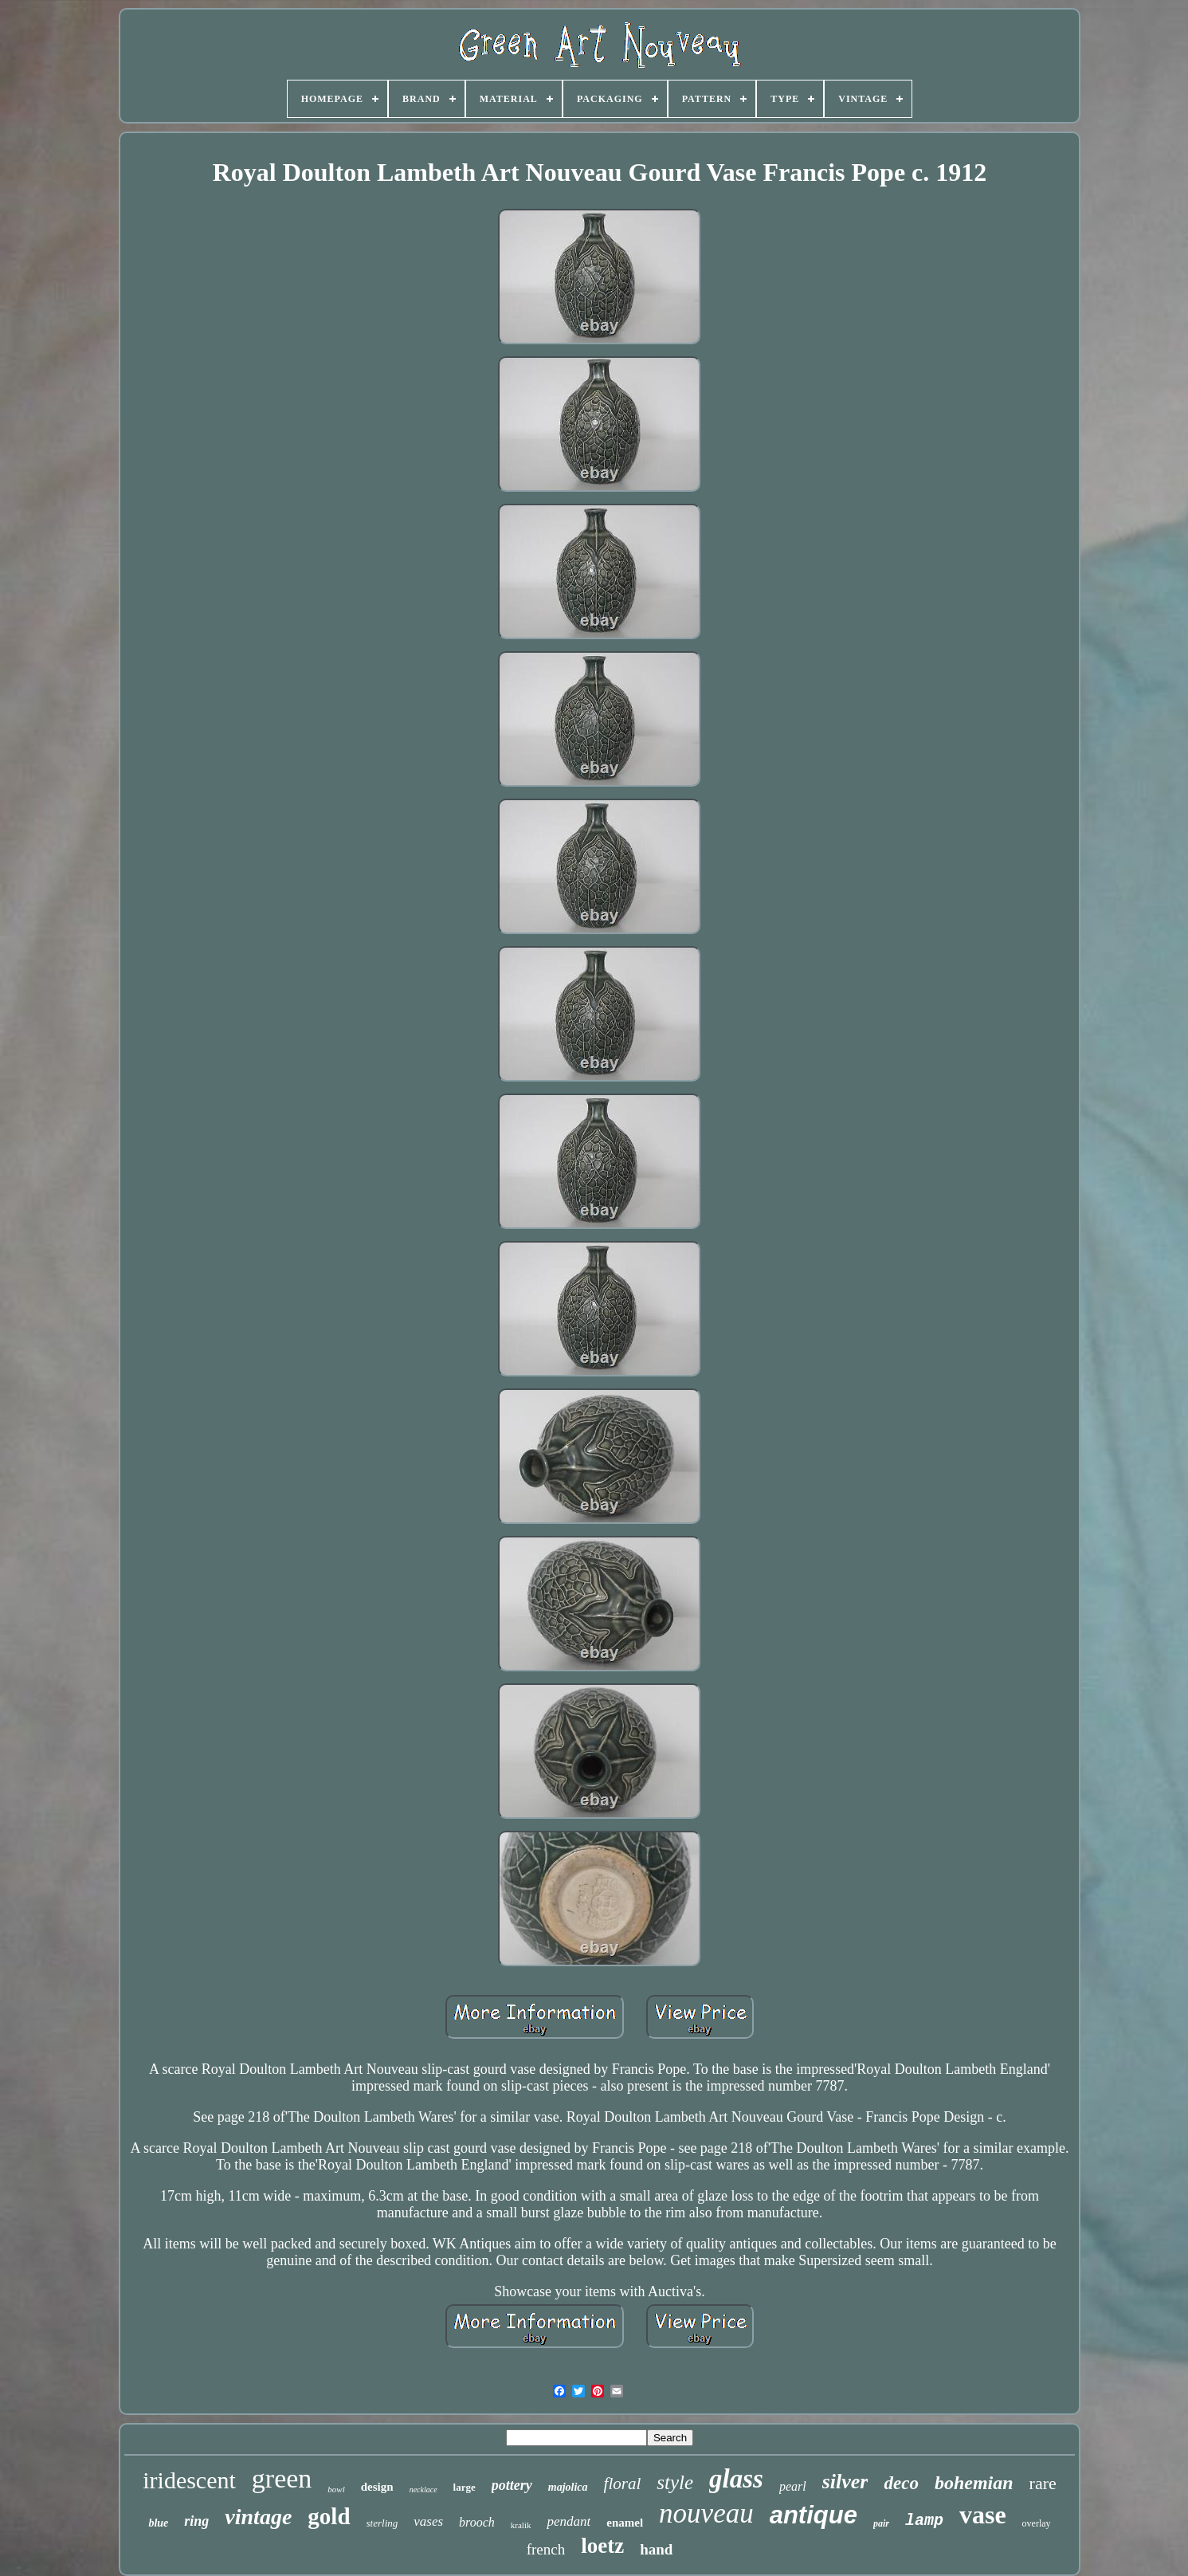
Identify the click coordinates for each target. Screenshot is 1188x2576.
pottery (512, 2485)
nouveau (706, 2513)
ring (196, 2521)
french (546, 2549)
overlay (1036, 2523)
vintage (258, 2516)
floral (622, 2483)
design (377, 2486)
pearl (792, 2486)
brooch (477, 2522)
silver (845, 2481)
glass (736, 2478)
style (675, 2482)
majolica (568, 2487)
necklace (423, 2489)
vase (982, 2514)
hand (656, 2549)
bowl (335, 2489)
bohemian (974, 2482)
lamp (924, 2520)
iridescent (189, 2480)
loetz (602, 2546)
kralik (521, 2525)
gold (329, 2516)
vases (428, 2521)
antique (813, 2515)
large (464, 2487)
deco (901, 2483)
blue (158, 2523)
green (282, 2478)
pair (881, 2523)
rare (1043, 2483)
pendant (568, 2521)
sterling (382, 2523)
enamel (624, 2522)
